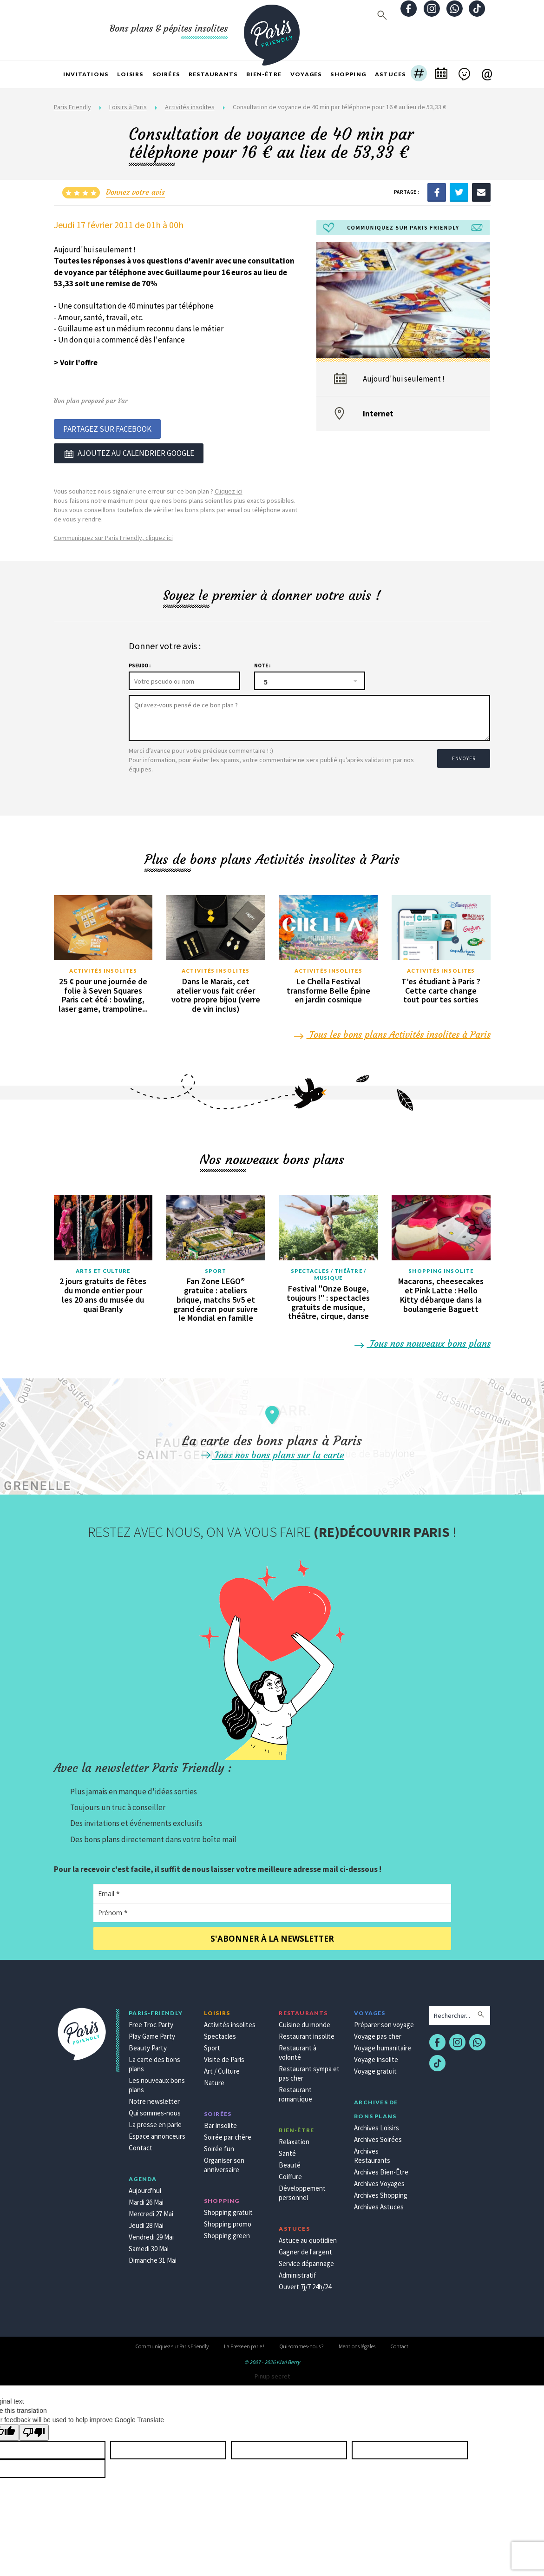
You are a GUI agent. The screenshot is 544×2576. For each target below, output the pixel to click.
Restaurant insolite (306, 2033)
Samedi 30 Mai (149, 2246)
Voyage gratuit (375, 2068)
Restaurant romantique (295, 2092)
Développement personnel (302, 2190)
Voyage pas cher (377, 2033)
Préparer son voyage (384, 2022)
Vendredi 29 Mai (151, 2234)
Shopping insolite (440, 1268)
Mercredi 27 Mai (151, 2211)
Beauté (290, 2162)
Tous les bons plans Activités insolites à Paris (393, 1032)
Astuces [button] (390, 74)
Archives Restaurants (372, 2153)
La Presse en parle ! (244, 2343)
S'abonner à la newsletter (272, 1936)
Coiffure (290, 2174)
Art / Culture (222, 2068)
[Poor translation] (34, 2430)
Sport (216, 1268)
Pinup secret (272, 2374)
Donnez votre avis (135, 192)
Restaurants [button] (213, 74)
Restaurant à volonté (297, 2050)
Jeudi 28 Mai (146, 2223)
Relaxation (294, 2139)
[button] (419, 74)
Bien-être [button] (264, 74)
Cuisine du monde (304, 2022)
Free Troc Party (151, 2022)
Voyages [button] (305, 74)
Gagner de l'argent (305, 2249)
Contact (140, 2145)
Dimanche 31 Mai (153, 2257)
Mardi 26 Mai (146, 2199)
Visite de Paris (224, 2057)
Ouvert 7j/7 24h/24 (305, 2284)
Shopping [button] (348, 74)
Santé (287, 2151)
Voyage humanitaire (382, 2045)
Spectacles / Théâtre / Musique (328, 1272)
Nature (214, 2080)
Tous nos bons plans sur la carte (272, 1452)
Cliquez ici (229, 489)
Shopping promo (227, 2221)
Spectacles (220, 2033)
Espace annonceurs (157, 2133)
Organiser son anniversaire (224, 2163)
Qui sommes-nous (155, 2110)
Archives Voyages (379, 2181)
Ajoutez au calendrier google (128, 452)
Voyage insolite (376, 2057)
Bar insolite (220, 2123)
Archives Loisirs (376, 2125)
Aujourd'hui (145, 2188)
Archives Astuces (379, 2204)
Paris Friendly (72, 107)
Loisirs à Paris (128, 107)
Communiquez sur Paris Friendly (172, 2343)
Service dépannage (306, 2261)
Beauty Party (148, 2045)
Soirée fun (219, 2146)
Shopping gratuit (228, 2210)
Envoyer (463, 753)
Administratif (297, 2272)
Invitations (85, 74)
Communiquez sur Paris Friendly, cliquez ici (113, 535)
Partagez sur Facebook (107, 428)
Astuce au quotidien (308, 2237)
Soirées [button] (166, 74)
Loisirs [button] (130, 74)
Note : (262, 663)
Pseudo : (140, 663)
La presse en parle (155, 2122)
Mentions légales (357, 2343)
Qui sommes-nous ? (301, 2343)
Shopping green (227, 2233)
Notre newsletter (154, 2099)
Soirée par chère (227, 2134)
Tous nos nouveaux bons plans (423, 1341)
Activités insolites (190, 107)
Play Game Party (152, 2033)
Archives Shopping (380, 2192)
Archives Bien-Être (381, 2169)
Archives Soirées (378, 2137)
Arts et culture (103, 1268)
